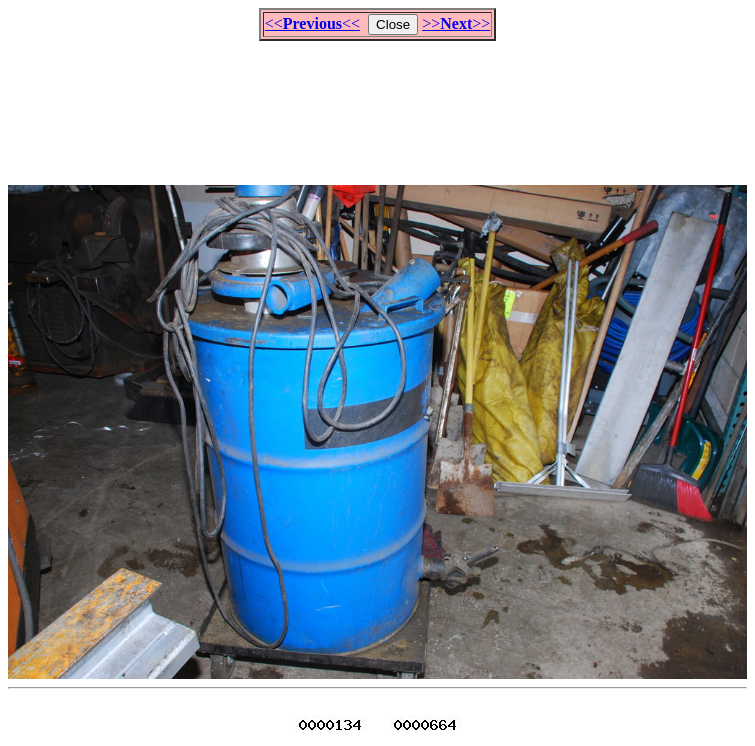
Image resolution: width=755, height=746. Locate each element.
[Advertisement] (378, 104)
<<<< (312, 23)
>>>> (456, 23)
